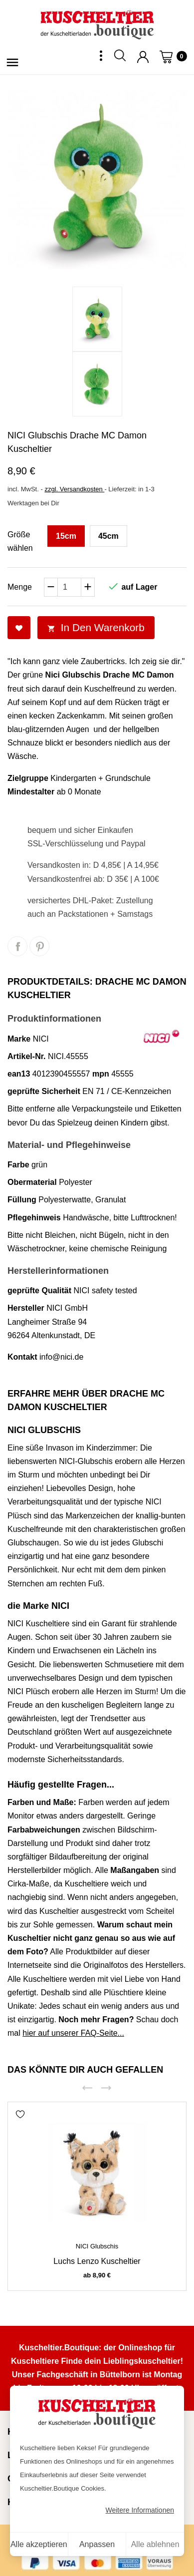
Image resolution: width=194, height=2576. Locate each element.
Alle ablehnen (155, 2544)
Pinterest (39, 946)
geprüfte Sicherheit (43, 1091)
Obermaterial (32, 1182)
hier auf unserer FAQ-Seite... (73, 2033)
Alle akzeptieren (38, 2544)
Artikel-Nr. (26, 1056)
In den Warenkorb (96, 627)
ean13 (18, 1074)
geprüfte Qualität (39, 1290)
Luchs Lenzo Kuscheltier (96, 2261)
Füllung (21, 1199)
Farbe (18, 1164)
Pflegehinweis (34, 1217)
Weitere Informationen (140, 2510)
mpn (100, 1074)
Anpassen (97, 2544)
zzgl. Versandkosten (74, 489)
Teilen (17, 946)
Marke (18, 1039)
